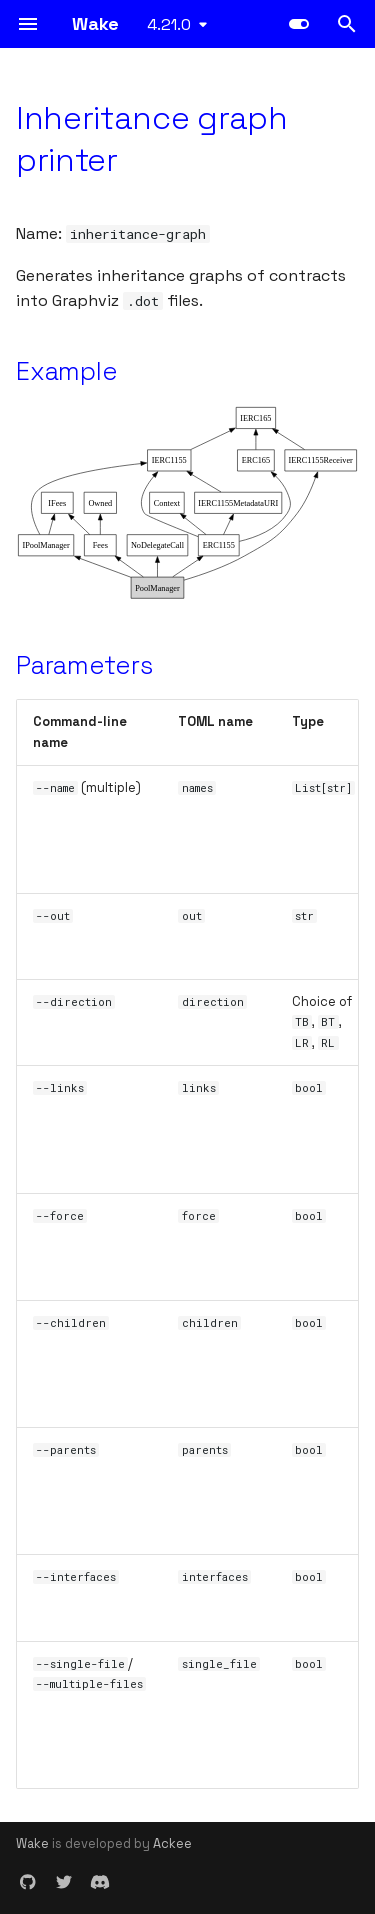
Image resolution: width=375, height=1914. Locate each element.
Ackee (172, 1843)
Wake (32, 1843)
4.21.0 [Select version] (169, 24)
